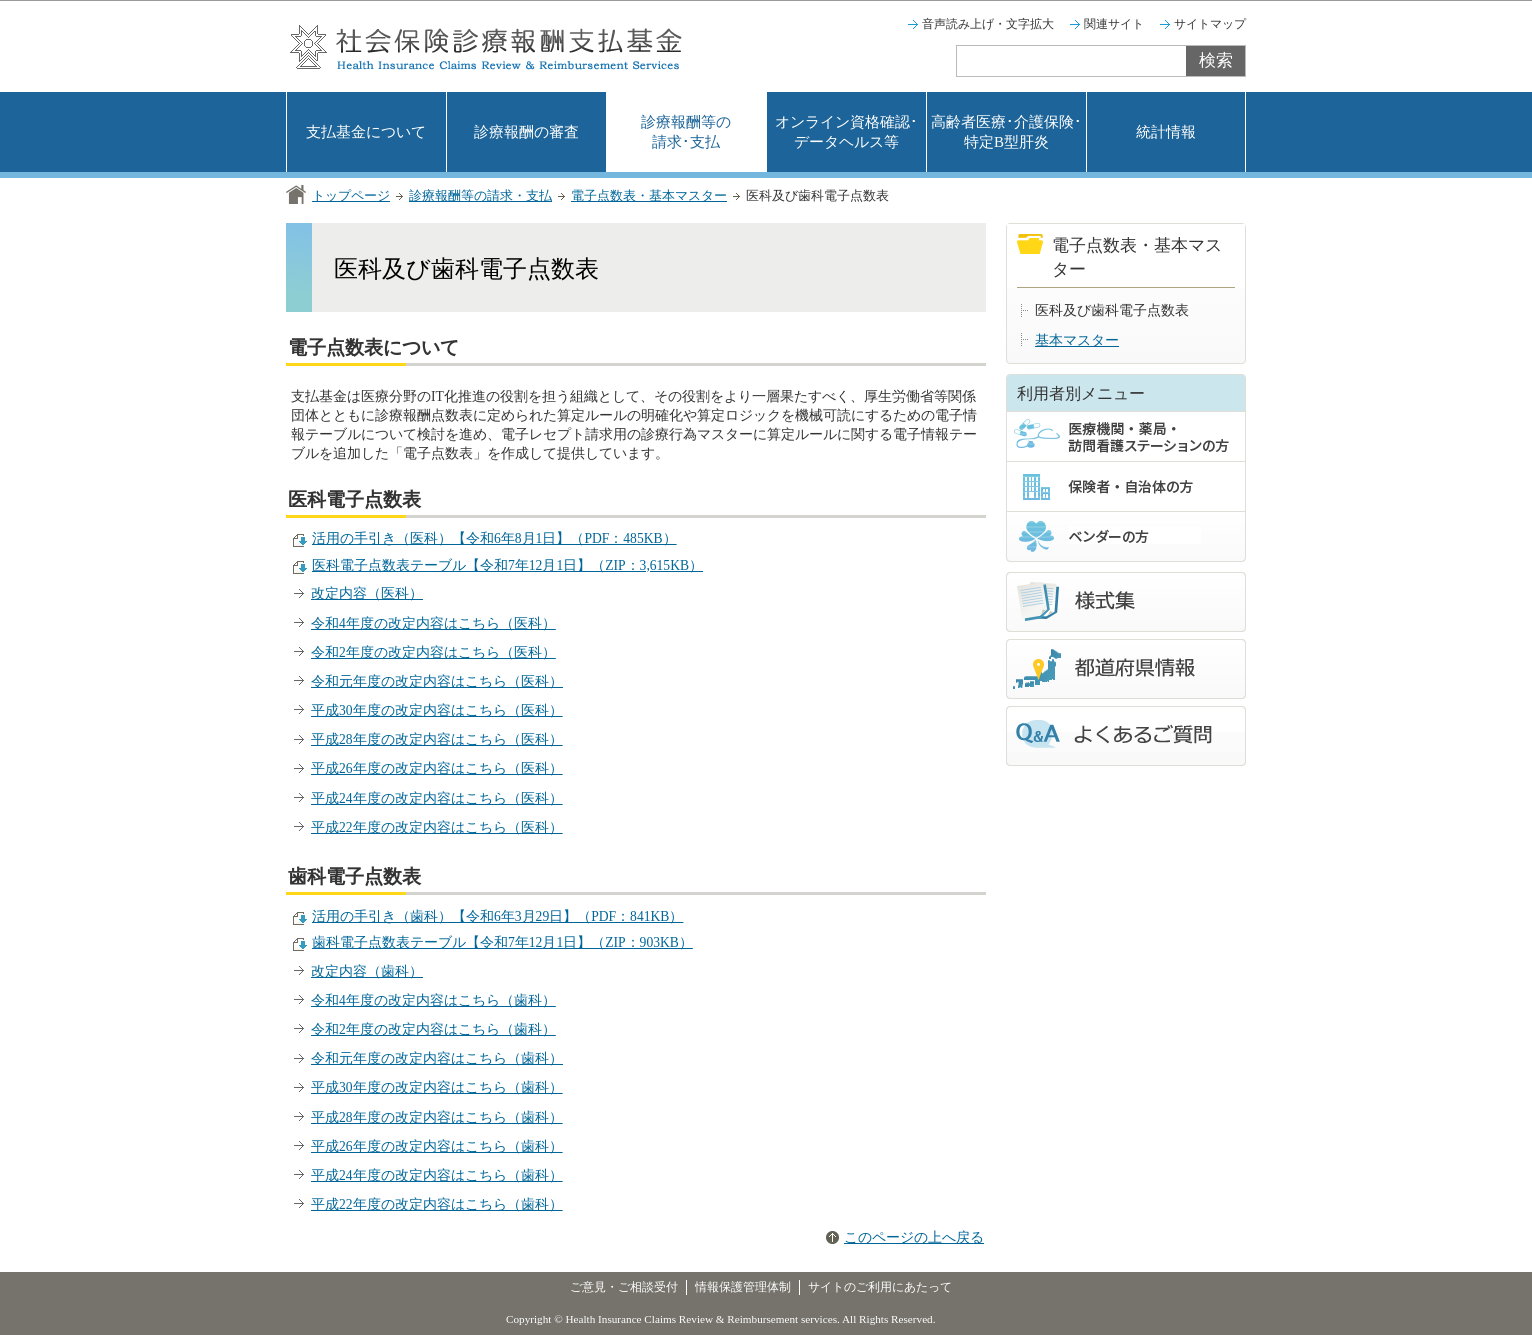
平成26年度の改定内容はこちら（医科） (437, 768)
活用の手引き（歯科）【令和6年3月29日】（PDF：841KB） (497, 916)
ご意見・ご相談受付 (624, 1287)
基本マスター (1077, 340)
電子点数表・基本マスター (649, 195)
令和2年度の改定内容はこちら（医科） (433, 652)
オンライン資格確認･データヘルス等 (846, 132)
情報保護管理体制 (743, 1287)
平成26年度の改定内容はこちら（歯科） (437, 1146)
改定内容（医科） (367, 593)
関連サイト (1114, 24)
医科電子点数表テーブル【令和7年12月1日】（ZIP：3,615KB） (507, 565)
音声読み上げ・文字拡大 (988, 24)
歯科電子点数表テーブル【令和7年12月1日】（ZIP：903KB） (502, 942)
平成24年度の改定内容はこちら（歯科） (437, 1175)
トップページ (351, 195)
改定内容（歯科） (367, 971)
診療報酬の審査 (526, 132)
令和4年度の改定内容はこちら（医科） (433, 623)
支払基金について (366, 132)
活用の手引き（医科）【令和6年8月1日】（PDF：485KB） (494, 538)
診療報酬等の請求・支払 (480, 195)
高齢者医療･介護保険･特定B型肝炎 (1006, 132)
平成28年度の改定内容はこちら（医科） (437, 739)
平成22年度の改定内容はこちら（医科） (437, 827)
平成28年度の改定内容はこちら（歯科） (437, 1117)
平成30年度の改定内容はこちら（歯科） (437, 1087)
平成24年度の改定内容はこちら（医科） (437, 798)
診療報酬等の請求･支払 (686, 132)
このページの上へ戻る (914, 1237)
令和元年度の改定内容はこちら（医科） (437, 681)
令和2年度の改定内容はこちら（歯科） (433, 1029)
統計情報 (1166, 132)
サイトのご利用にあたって (880, 1287)
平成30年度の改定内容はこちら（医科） (437, 710)
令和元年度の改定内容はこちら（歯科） (437, 1058)
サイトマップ (1210, 24)
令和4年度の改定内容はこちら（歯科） (433, 1000)
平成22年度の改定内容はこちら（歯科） (437, 1204)
